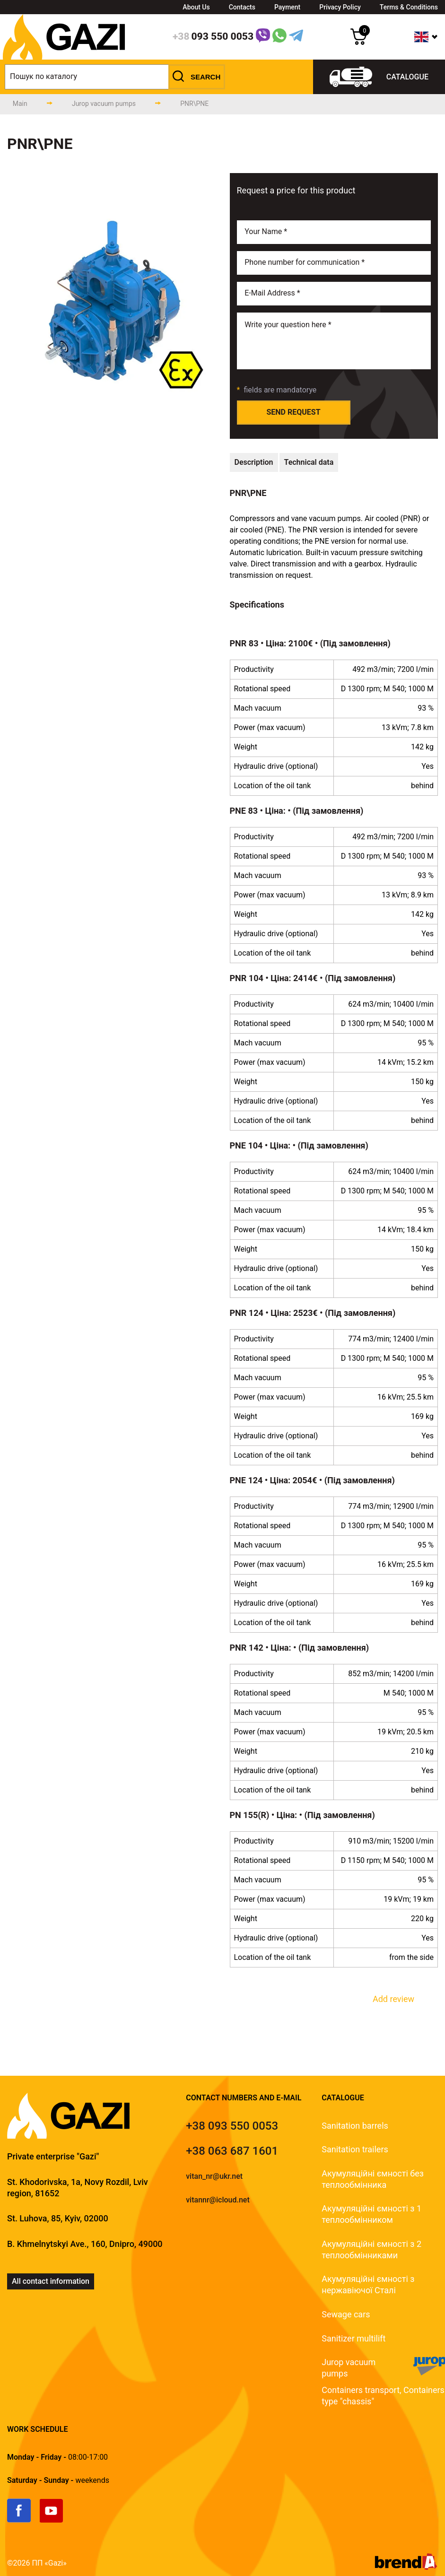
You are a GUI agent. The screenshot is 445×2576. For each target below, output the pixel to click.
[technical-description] (254, 462)
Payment (287, 7)
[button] (197, 77)
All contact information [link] (50, 2281)
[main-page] (20, 103)
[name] (334, 232)
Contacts (242, 7)
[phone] (213, 37)
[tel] (232, 2125)
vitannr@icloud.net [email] (218, 2199)
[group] (111, 300)
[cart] (358, 42)
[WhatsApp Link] (279, 37)
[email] (334, 293)
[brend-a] (406, 2567)
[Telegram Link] (296, 37)
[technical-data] (309, 462)
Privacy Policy (340, 7)
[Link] (263, 37)
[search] (115, 76)
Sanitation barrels (355, 2126)
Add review (393, 1999)
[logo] (63, 56)
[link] (23, 2520)
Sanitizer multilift (353, 2338)
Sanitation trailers (355, 2149)
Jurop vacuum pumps (348, 2367)
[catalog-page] (104, 103)
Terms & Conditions (409, 7)
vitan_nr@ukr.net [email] (214, 2176)
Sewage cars (346, 2314)
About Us (196, 7)
